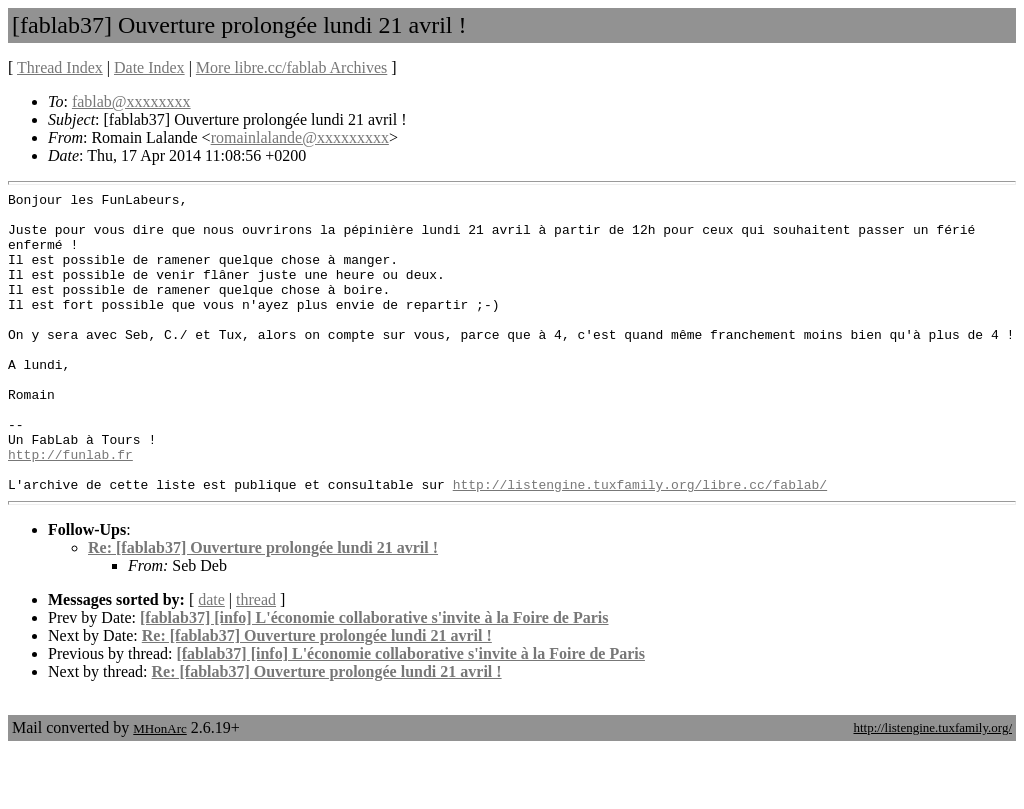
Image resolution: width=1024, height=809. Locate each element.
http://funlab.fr (70, 508)
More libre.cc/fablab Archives (291, 67)
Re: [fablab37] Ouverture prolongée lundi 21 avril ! (263, 607)
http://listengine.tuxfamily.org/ (932, 787)
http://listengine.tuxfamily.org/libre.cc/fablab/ (640, 544)
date (211, 659)
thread (256, 659)
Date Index (149, 67)
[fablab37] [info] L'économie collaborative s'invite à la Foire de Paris (374, 677)
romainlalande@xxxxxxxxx (300, 137)
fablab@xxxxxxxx (131, 101)
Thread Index (60, 67)
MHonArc (159, 788)
